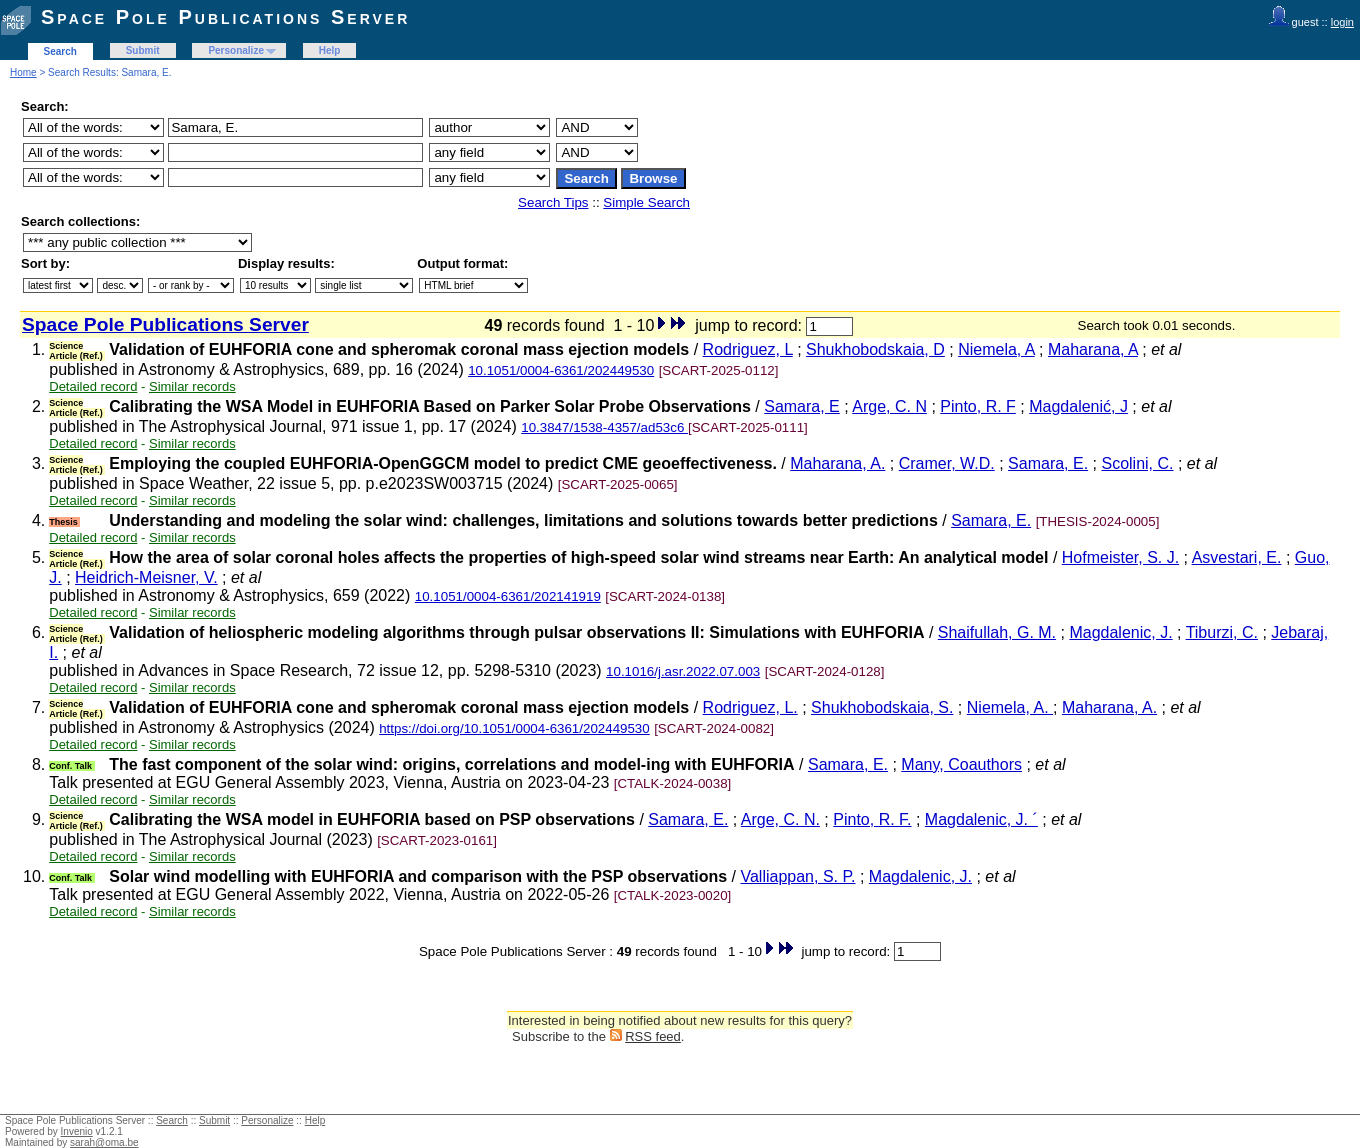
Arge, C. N (889, 406)
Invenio (77, 1131)
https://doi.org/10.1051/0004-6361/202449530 (514, 728)
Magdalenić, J (1078, 406)
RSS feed (653, 1036)
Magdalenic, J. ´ (981, 819)
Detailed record (93, 386)
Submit (143, 50)
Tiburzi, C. (1222, 632)
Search (60, 51)
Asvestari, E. (1237, 557)
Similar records (192, 386)
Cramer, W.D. (947, 463)
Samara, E (802, 406)
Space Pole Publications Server (225, 17)
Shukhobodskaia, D (875, 349)
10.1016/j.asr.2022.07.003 (683, 671)
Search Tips (553, 202)
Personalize (236, 50)
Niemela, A (996, 349)
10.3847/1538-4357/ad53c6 (604, 427)
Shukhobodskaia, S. (882, 707)
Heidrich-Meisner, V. (146, 577)
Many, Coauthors (961, 764)
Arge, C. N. (780, 819)
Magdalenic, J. (1120, 632)
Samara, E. (1048, 463)
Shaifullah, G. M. (997, 632)
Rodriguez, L (748, 349)
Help (330, 50)
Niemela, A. (1010, 707)
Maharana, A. (837, 463)
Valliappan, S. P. (797, 876)
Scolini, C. (1137, 463)
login (1342, 22)
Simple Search (646, 202)
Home (23, 72)
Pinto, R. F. (872, 819)
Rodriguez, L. (750, 707)
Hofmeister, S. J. (1120, 557)
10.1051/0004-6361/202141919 (508, 596)
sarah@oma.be (104, 1142)
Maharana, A (1093, 349)
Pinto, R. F (978, 406)
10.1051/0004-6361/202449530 (561, 370)
